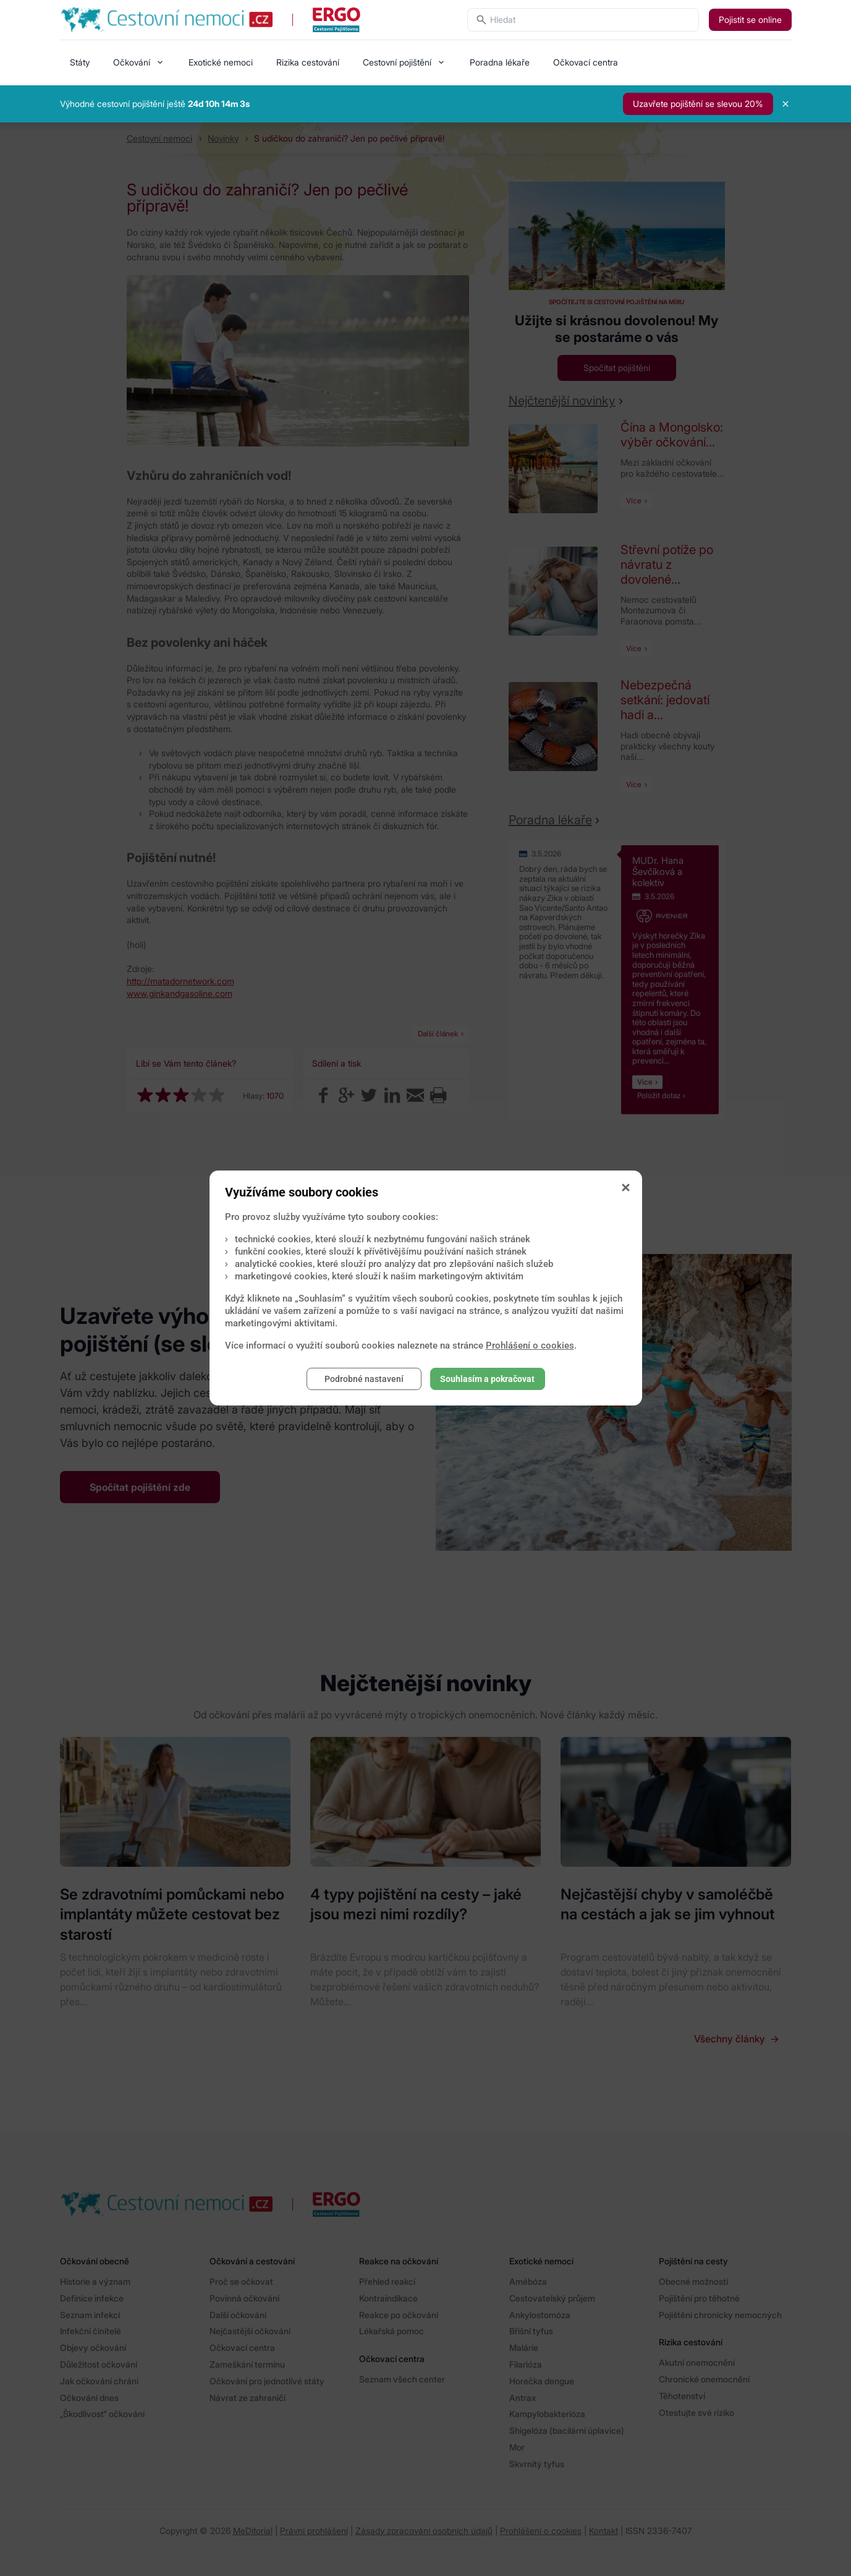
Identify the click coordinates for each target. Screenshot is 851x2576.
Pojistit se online (750, 19)
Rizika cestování (307, 62)
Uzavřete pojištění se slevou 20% (698, 103)
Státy (80, 62)
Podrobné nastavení (364, 1379)
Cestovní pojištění (397, 62)
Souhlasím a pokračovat (487, 1379)
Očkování (131, 62)
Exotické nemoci (220, 62)
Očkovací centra (585, 62)
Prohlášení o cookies (530, 1345)
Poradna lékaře (500, 62)
